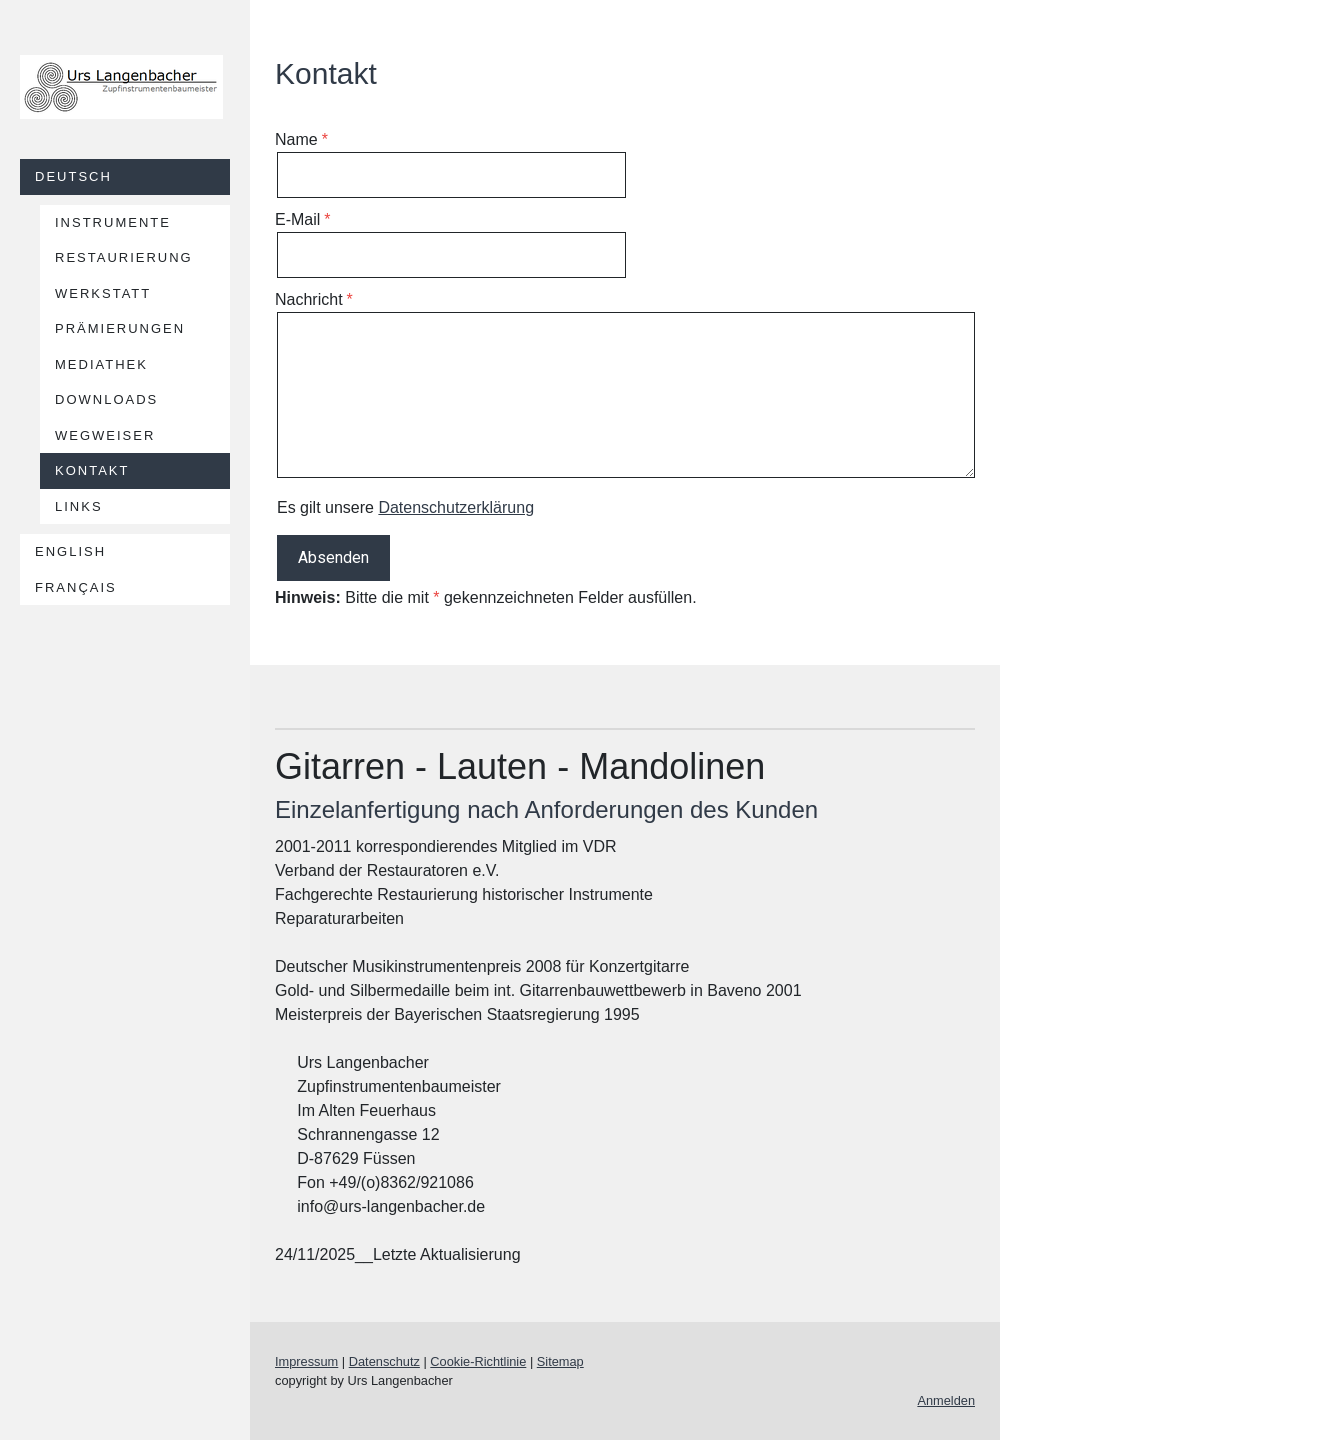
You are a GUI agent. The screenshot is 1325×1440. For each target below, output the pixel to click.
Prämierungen (120, 328)
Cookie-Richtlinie (478, 1361)
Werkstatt (103, 293)
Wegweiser (105, 435)
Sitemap (560, 1361)
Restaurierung (124, 257)
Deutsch (73, 176)
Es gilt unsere (405, 507)
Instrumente (113, 222)
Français (76, 587)
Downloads (106, 399)
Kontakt (92, 470)
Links (79, 506)
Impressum (306, 1361)
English (70, 551)
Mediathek (101, 364)
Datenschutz (384, 1361)
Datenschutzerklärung (456, 507)
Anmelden (946, 1400)
